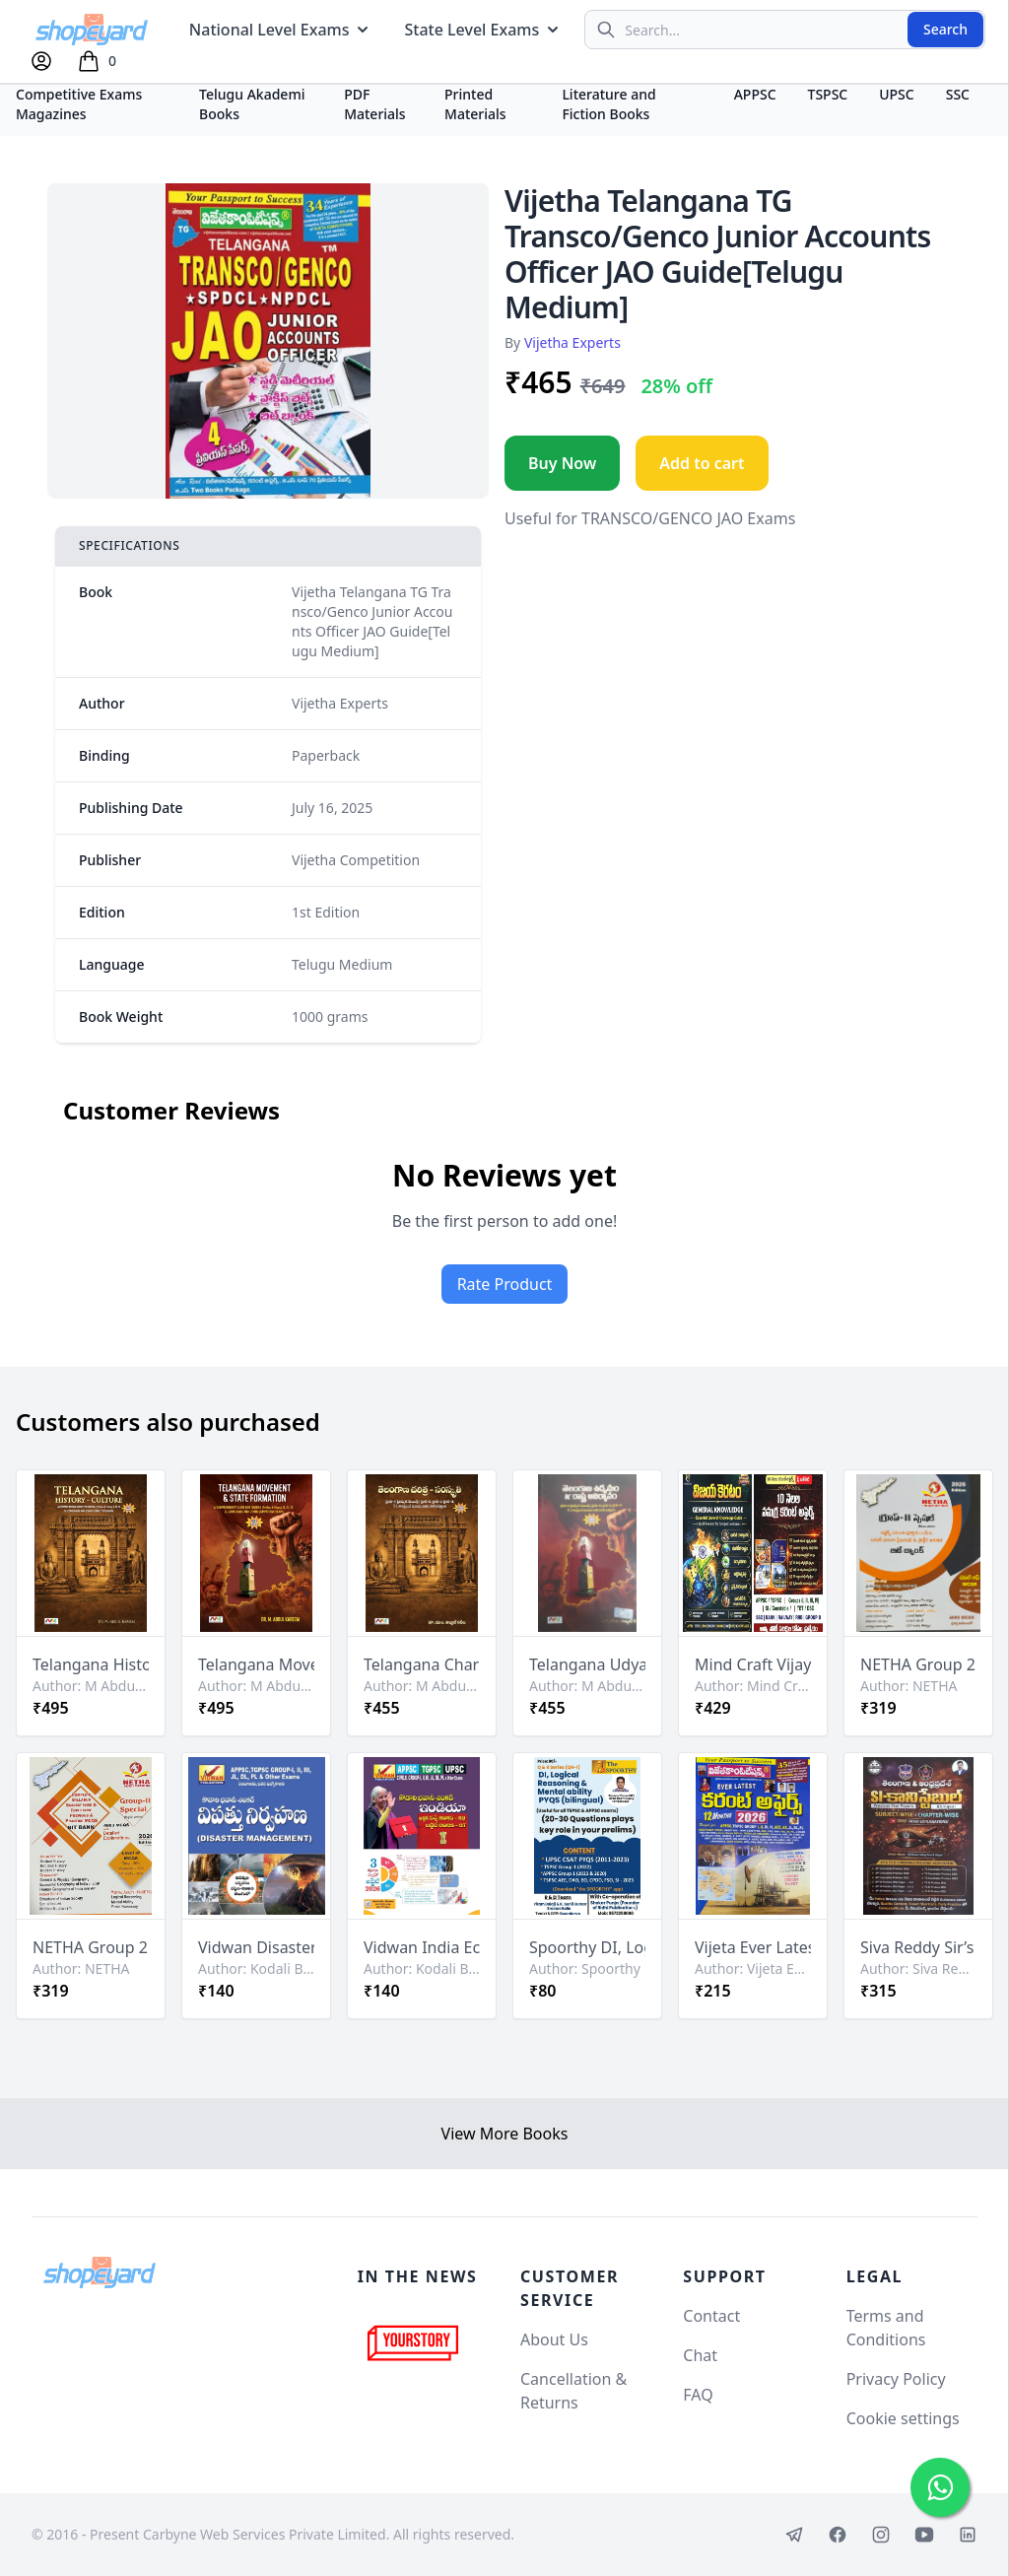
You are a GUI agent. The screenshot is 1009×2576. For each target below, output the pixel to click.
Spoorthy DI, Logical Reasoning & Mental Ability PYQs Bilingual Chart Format (587, 1947)
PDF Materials (375, 104)
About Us (554, 2339)
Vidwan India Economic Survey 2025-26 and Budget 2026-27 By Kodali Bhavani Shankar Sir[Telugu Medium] (422, 1947)
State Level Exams (483, 29)
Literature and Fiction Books (608, 104)
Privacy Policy (896, 2379)
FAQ (697, 2395)
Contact (711, 2316)
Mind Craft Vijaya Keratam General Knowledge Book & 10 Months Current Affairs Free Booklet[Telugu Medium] (753, 1664)
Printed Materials (475, 104)
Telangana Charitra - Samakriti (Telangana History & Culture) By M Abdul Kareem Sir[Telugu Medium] (422, 1664)
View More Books (505, 2133)
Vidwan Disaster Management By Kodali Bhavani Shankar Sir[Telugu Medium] (256, 1947)
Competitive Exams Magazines (79, 104)
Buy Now (562, 463)
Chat (700, 2355)
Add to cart (701, 463)
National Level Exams (281, 29)
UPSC (896, 94)
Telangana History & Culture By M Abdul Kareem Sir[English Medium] (91, 1664)
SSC (958, 94)
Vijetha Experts (572, 342)
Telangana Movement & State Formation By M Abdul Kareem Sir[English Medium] (256, 1664)
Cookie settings (903, 2418)
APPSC (755, 94)
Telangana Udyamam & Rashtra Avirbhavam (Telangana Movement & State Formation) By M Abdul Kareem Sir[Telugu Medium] (587, 1664)
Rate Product (505, 1284)
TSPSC (828, 94)
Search (945, 29)
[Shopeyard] (100, 2272)
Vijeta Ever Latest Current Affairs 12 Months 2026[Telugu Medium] (753, 1947)
